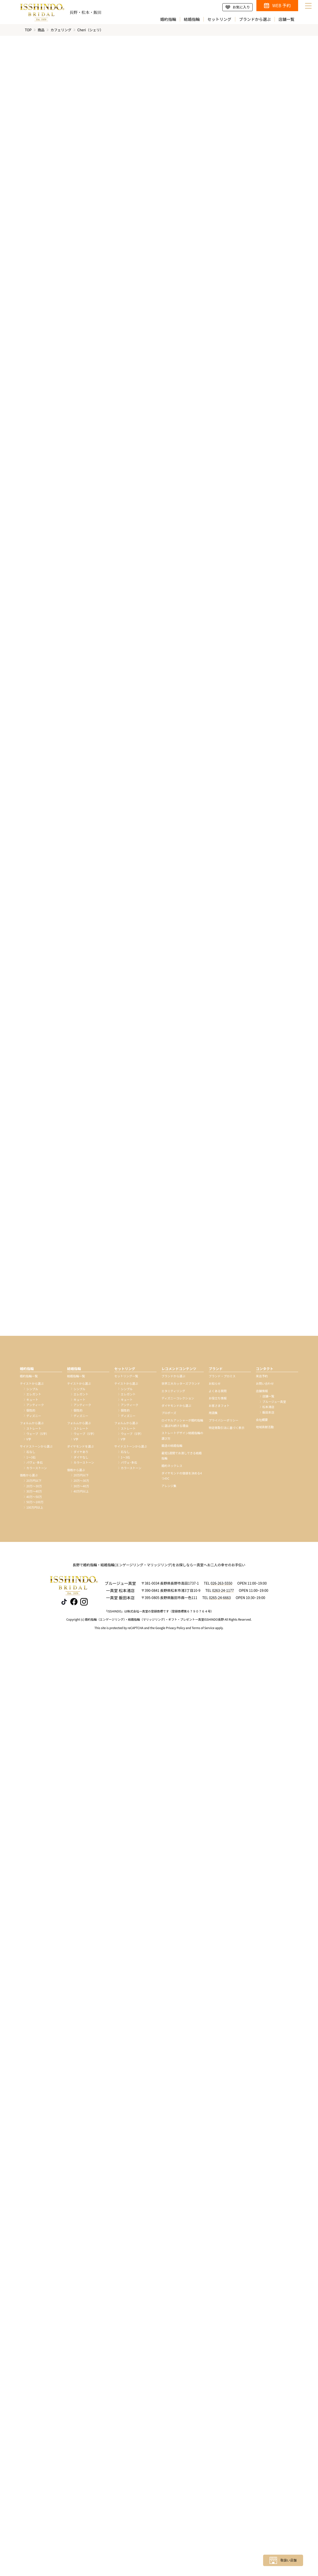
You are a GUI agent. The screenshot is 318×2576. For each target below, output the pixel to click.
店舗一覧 (286, 19)
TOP (28, 30)
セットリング (219, 19)
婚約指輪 (168, 19)
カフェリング (60, 30)
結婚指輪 (192, 19)
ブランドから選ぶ (255, 19)
